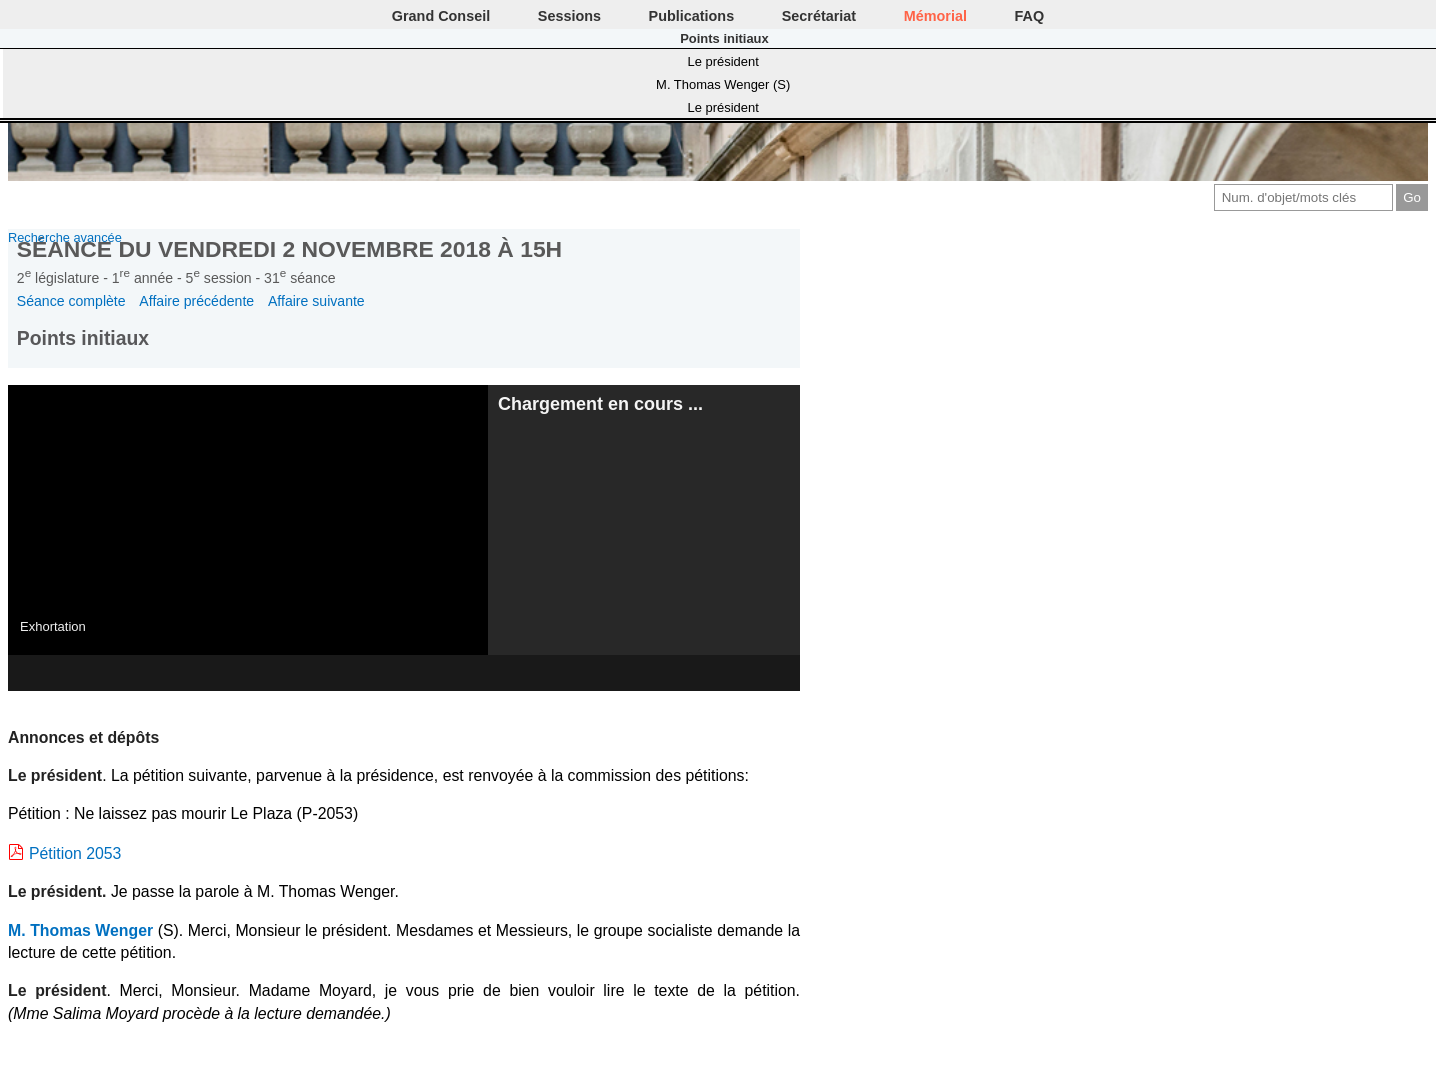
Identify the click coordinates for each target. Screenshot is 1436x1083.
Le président (723, 61)
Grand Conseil (441, 16)
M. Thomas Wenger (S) (723, 84)
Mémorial (935, 16)
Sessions (569, 16)
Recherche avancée (65, 237)
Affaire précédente (196, 301)
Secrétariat (819, 16)
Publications (692, 16)
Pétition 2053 (75, 853)
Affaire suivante (316, 301)
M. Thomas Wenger (80, 930)
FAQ (1030, 16)
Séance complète (71, 301)
